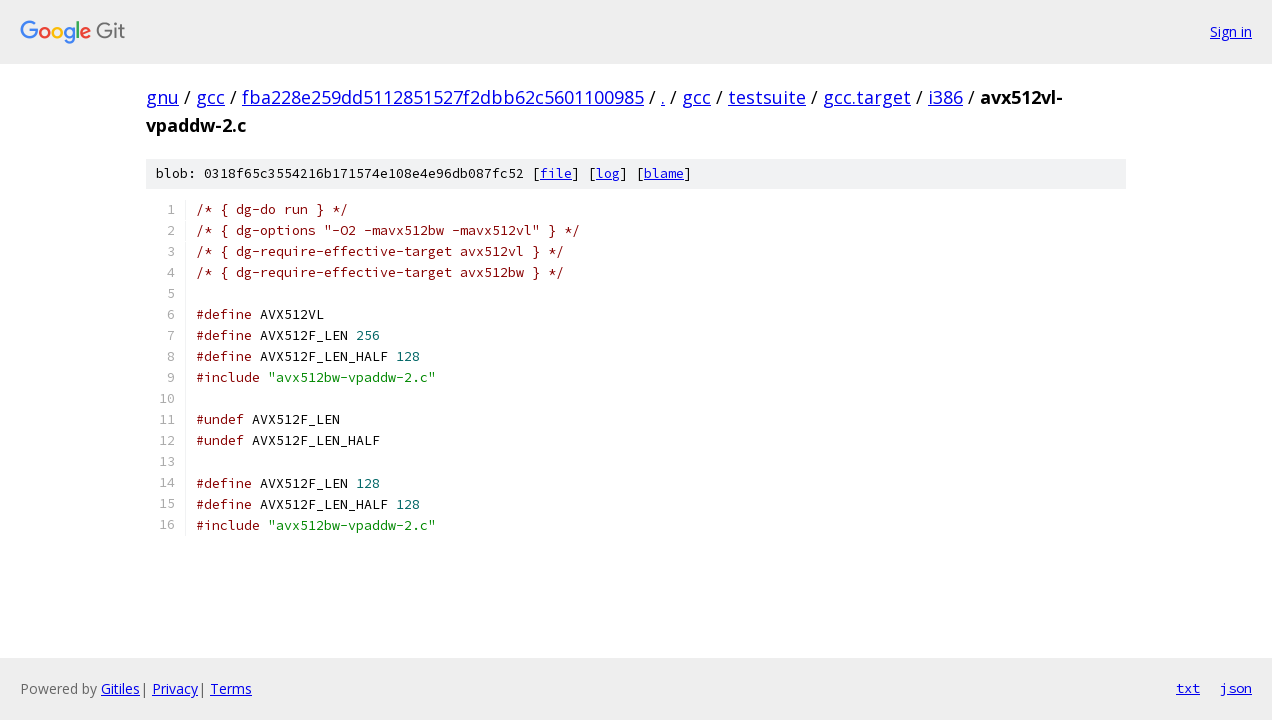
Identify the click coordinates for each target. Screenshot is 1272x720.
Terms (231, 688)
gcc (210, 97)
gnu (162, 97)
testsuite (767, 97)
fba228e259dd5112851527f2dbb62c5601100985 (443, 97)
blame (664, 173)
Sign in (1231, 31)
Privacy (175, 688)
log (608, 173)
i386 (945, 97)
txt (1188, 688)
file (556, 173)
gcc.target (867, 97)
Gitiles (120, 688)
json (1236, 688)
